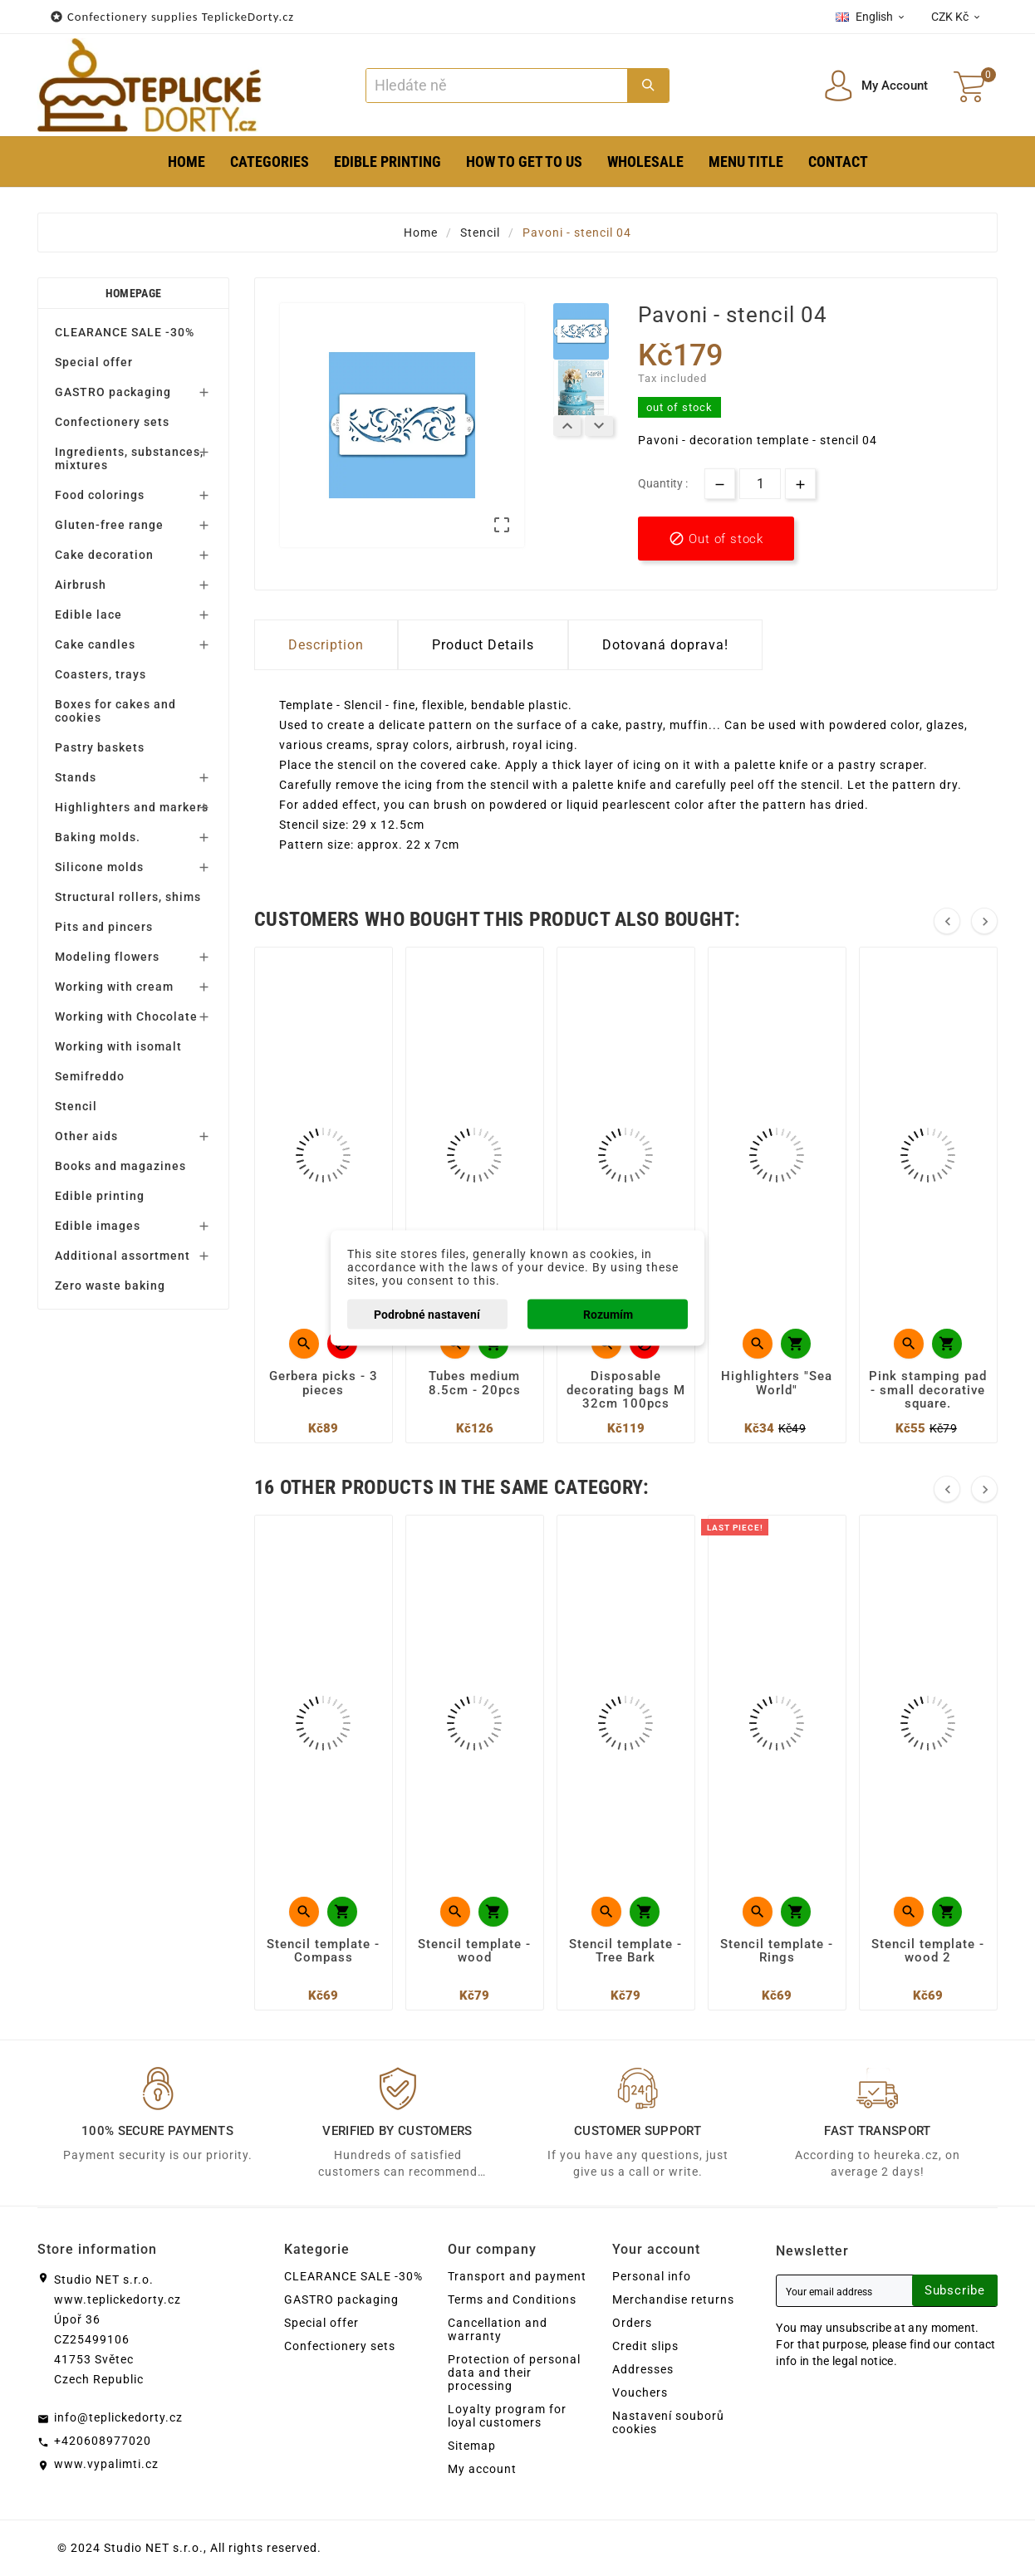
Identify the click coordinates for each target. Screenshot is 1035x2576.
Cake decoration (104, 554)
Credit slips (645, 2346)
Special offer (94, 362)
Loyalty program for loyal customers (507, 2415)
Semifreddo (90, 1076)
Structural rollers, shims (128, 897)
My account (482, 2469)
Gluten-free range (109, 524)
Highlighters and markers (131, 807)
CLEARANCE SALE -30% (124, 332)
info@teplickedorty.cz (118, 2417)
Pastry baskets (100, 747)
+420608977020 (102, 2440)
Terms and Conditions (512, 2299)
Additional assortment (122, 1255)
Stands (75, 777)
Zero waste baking (110, 1285)
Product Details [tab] (483, 645)
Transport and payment (517, 2276)
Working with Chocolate (126, 1016)
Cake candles (95, 644)
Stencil (76, 1106)
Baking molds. (97, 837)
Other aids (86, 1136)
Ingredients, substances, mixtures (129, 458)
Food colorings (100, 495)
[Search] (496, 85)
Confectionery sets (112, 422)
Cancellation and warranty (497, 2329)
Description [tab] (326, 645)
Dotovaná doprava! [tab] (665, 645)
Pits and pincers (104, 926)
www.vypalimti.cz (106, 2464)
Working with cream (114, 986)
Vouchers (640, 2392)
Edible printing (100, 1195)
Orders (632, 2322)
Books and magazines (120, 1166)
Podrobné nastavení (427, 1314)
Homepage (133, 293)
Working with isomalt (118, 1046)
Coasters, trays (100, 674)
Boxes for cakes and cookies (115, 711)
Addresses (643, 2369)
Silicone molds (99, 867)
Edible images (97, 1225)
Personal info (651, 2276)
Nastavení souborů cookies (668, 2422)
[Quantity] (760, 483)
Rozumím (608, 1314)
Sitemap (472, 2445)
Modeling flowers (107, 956)
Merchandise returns (673, 2299)
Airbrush (80, 584)
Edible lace (88, 614)
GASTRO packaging (113, 392)
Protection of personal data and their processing (514, 2372)
